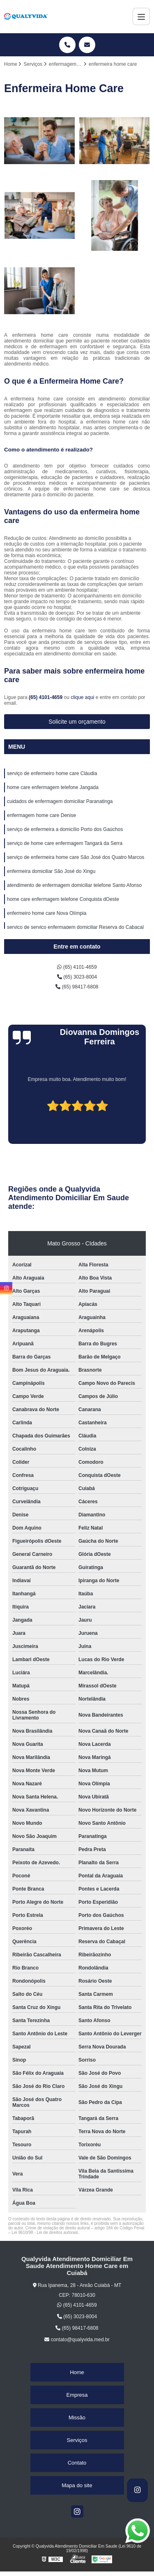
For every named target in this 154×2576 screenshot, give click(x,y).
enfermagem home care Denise (41, 815)
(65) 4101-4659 (46, 697)
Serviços (77, 2440)
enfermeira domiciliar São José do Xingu (51, 871)
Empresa (76, 2395)
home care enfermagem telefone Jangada (53, 787)
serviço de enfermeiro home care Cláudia (52, 773)
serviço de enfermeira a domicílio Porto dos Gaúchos (65, 829)
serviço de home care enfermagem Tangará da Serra (64, 843)
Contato (77, 2463)
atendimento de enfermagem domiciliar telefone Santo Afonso (74, 885)
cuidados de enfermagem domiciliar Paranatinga (60, 801)
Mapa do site (77, 2485)
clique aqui (82, 697)
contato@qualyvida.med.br (76, 2339)
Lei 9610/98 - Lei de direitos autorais (44, 2232)
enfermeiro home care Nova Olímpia (46, 913)
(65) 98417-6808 (76, 987)
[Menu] (141, 16)
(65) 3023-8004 (77, 977)
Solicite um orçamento (77, 721)
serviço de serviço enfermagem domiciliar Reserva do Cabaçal (75, 927)
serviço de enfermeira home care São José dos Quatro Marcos (75, 857)
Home (77, 2372)
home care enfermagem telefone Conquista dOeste (63, 899)
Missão (77, 2417)
